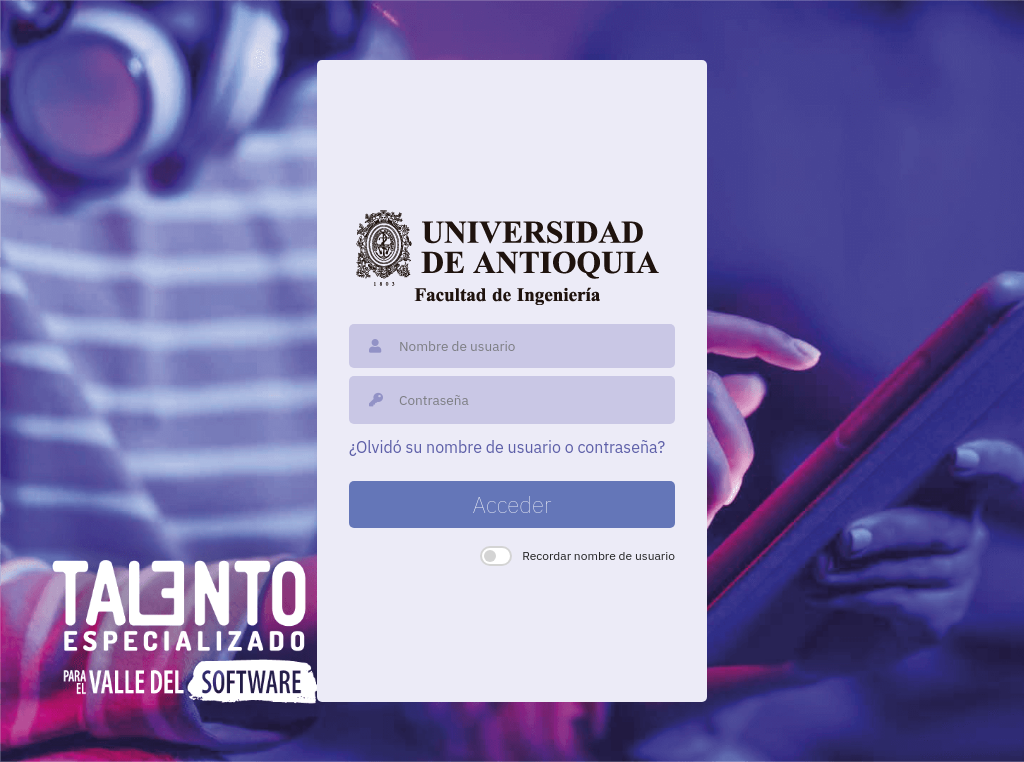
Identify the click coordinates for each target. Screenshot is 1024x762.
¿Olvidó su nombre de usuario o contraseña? (507, 447)
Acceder (512, 504)
